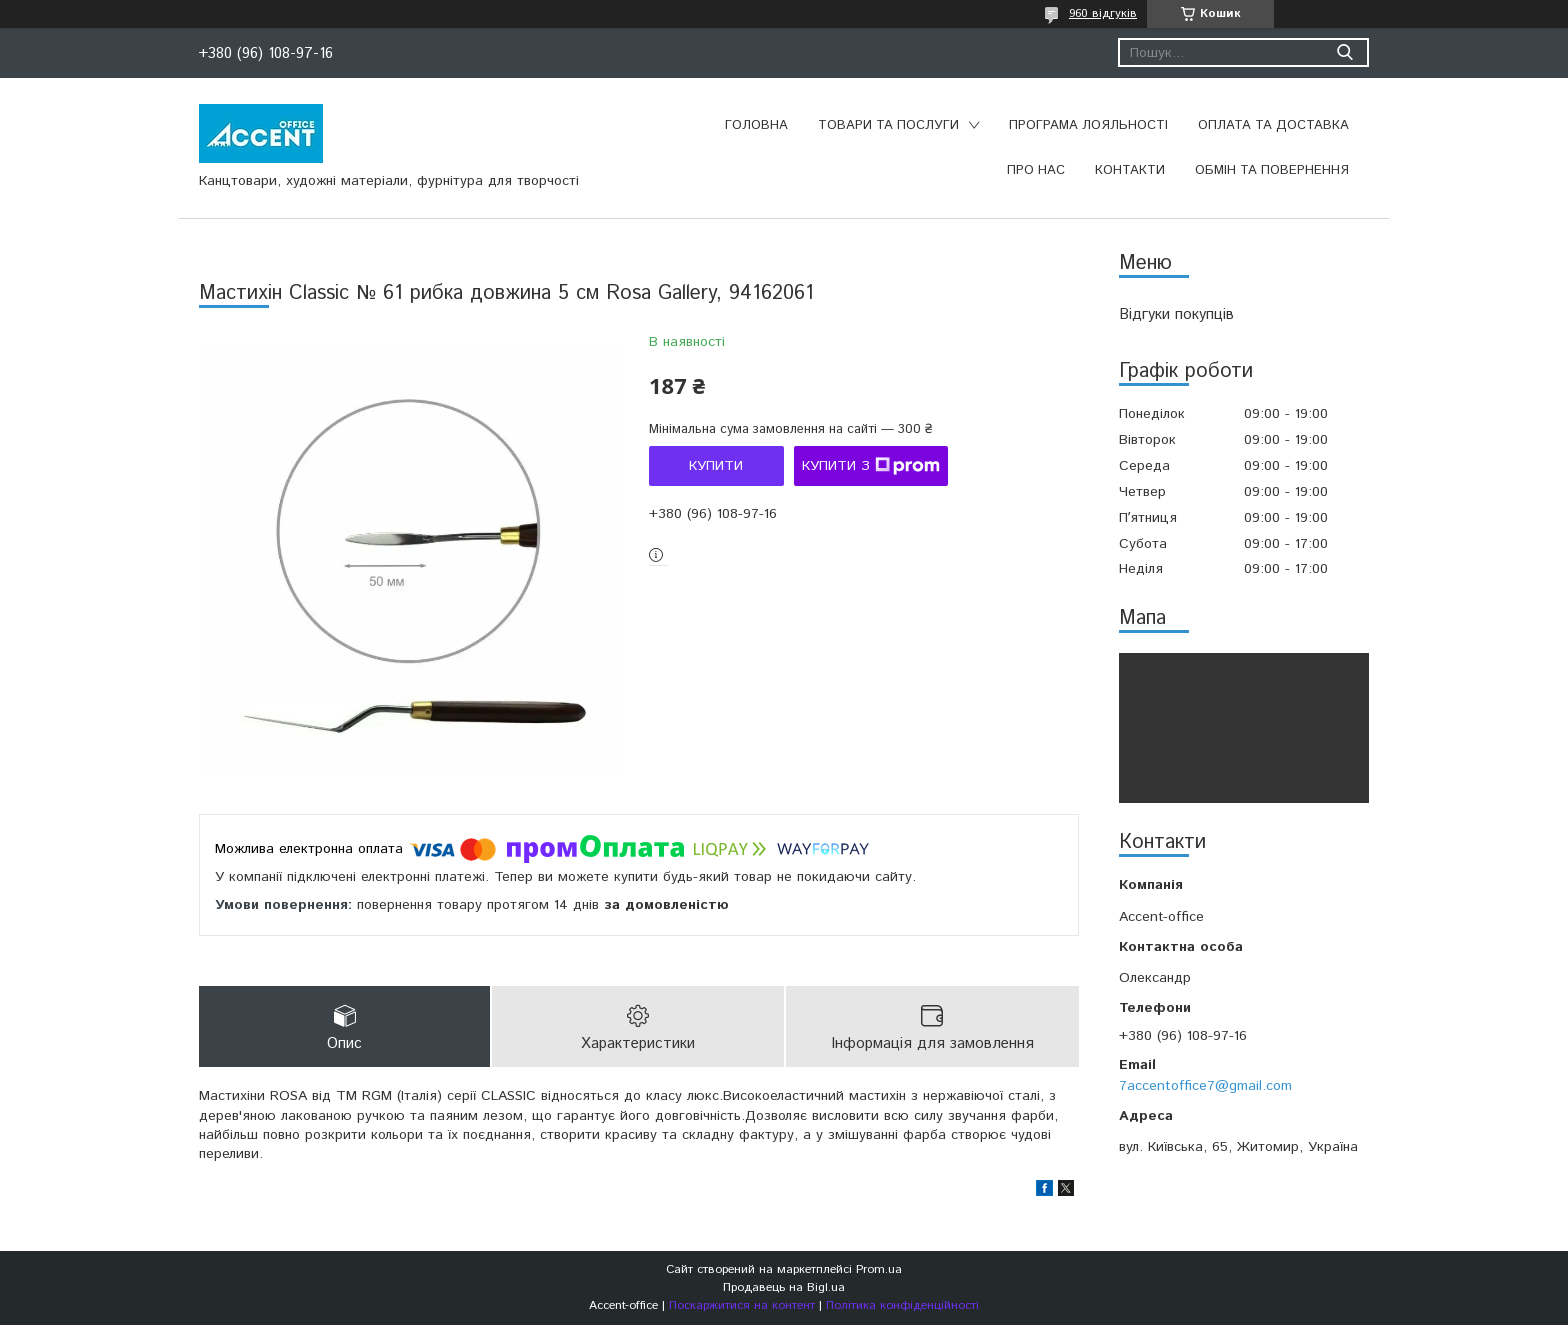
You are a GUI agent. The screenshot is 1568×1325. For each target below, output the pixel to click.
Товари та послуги (888, 125)
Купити (716, 466)
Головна (756, 125)
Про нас (1036, 170)
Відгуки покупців (1176, 314)
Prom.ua (879, 1269)
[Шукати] (1344, 52)
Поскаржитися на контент (742, 1305)
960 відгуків (1103, 13)
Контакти (1130, 170)
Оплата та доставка (1273, 125)
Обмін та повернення (1272, 170)
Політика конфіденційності (902, 1305)
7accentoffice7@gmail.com (1205, 1086)
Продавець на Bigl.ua (784, 1287)
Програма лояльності (1088, 125)
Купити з (871, 466)
